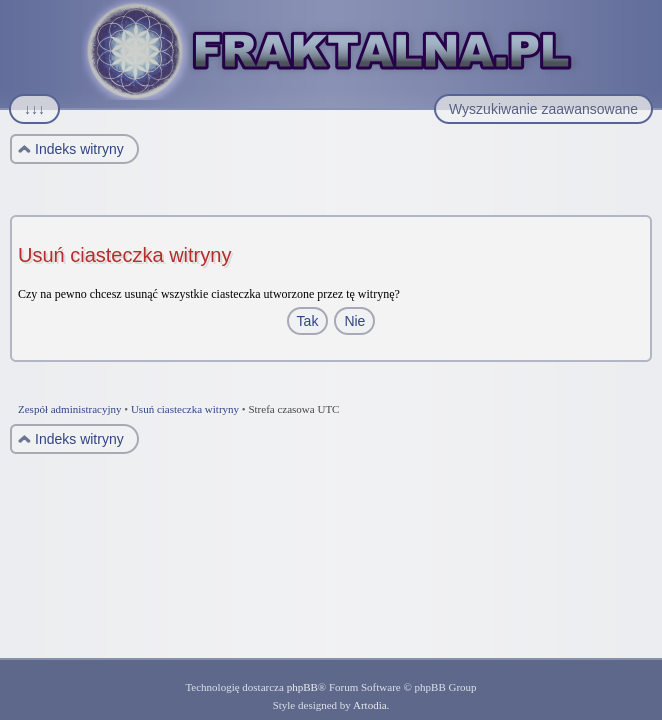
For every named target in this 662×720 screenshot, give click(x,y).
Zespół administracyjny (70, 409)
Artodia (370, 705)
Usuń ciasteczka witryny (185, 409)
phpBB (302, 687)
